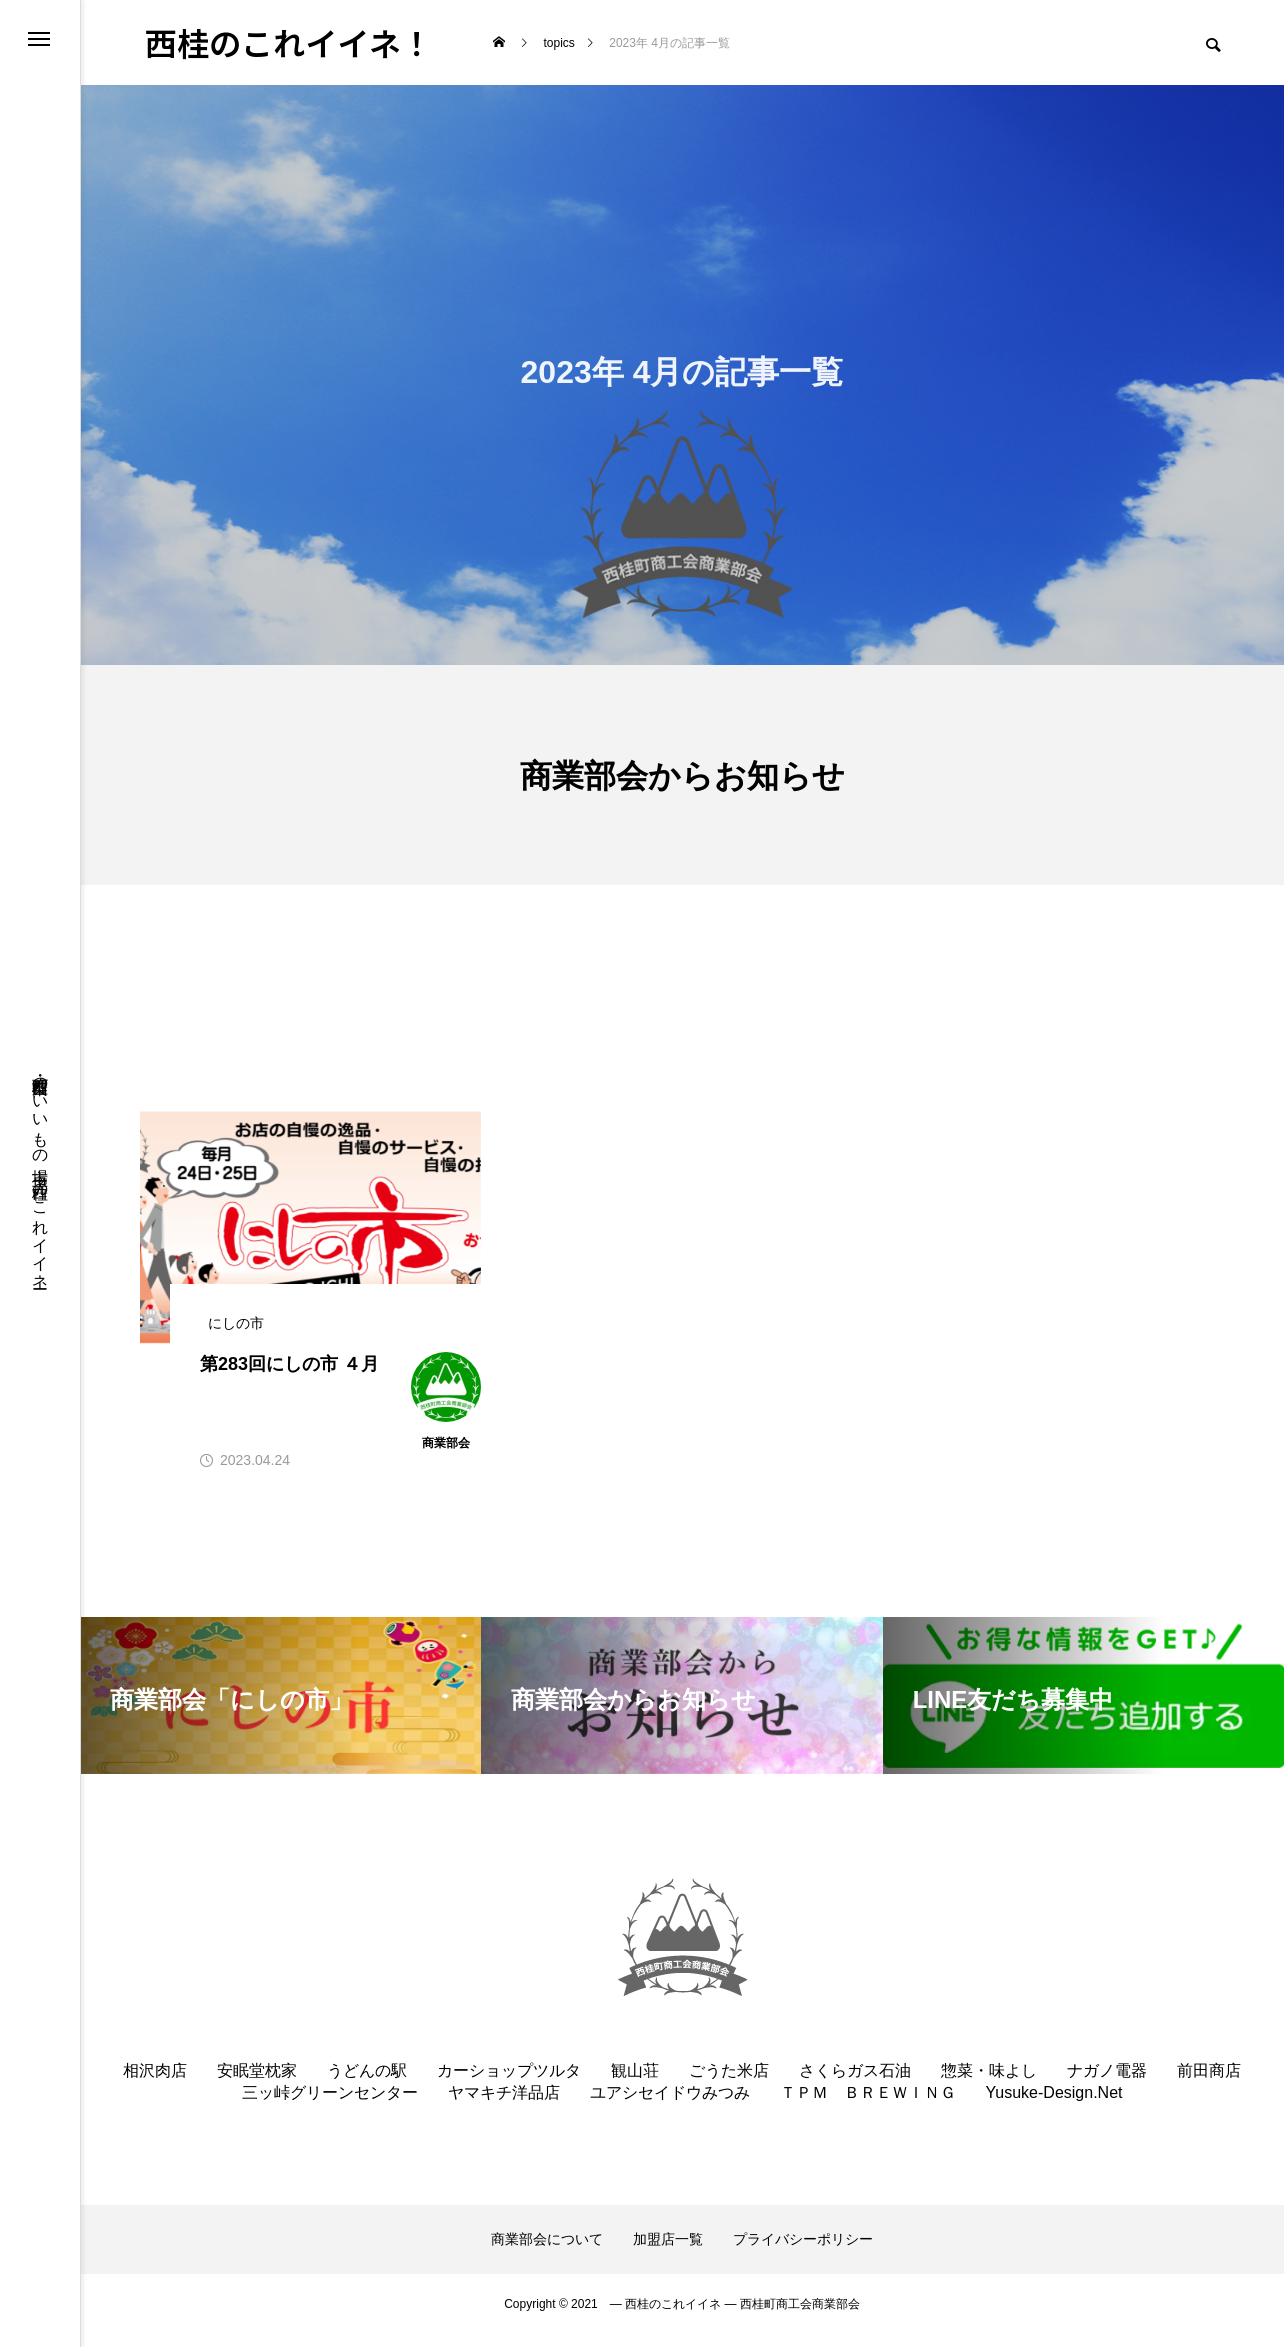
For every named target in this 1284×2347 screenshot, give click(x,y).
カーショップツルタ (509, 2083)
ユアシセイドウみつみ (670, 2105)
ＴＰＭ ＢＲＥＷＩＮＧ (868, 2105)
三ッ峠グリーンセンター (330, 2105)
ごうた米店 (729, 2083)
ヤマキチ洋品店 (504, 2105)
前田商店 (1209, 2083)
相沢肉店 (155, 2083)
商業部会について (547, 2252)
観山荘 (635, 2083)
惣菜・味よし (989, 2083)
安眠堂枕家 (257, 2083)
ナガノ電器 (1107, 2083)
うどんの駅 (367, 2083)
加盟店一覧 (668, 2252)
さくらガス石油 (855, 2083)
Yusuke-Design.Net (1054, 2105)
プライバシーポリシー (803, 2252)
